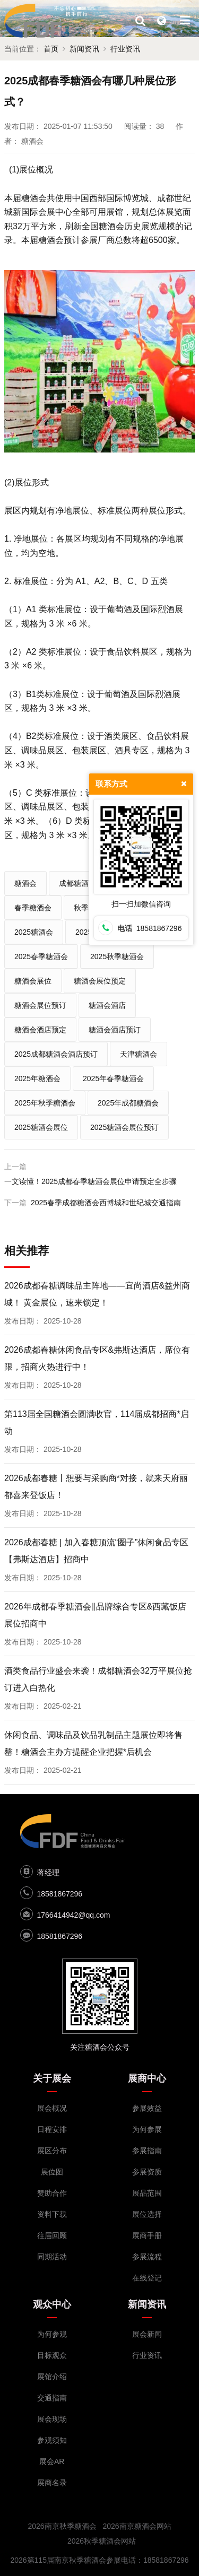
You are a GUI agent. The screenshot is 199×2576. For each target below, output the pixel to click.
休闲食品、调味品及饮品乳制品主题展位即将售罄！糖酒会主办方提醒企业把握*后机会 (93, 1743)
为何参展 (147, 2129)
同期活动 (52, 2256)
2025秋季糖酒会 (117, 956)
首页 (51, 49)
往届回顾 (52, 2235)
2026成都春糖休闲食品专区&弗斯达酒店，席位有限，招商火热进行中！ (97, 1358)
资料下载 (52, 2214)
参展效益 (147, 2108)
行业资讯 (125, 49)
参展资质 (147, 2172)
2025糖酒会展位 (41, 1127)
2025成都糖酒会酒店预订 (56, 1054)
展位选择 (147, 2214)
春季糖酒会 (32, 907)
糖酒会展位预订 (40, 1005)
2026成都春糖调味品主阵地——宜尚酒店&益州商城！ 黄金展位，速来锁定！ (97, 1294)
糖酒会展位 (32, 981)
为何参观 (52, 2334)
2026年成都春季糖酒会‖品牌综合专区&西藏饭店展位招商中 (95, 1615)
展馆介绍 (52, 2376)
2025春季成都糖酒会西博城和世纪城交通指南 (106, 1202)
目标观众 (52, 2355)
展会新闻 (147, 2334)
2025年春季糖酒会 (113, 1078)
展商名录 (52, 2482)
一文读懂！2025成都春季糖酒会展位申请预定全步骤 (90, 1181)
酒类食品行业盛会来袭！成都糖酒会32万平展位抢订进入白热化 (98, 1679)
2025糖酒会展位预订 (124, 1127)
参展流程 (147, 2256)
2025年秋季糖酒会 (44, 1103)
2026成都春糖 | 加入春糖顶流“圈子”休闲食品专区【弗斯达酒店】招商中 (96, 1551)
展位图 (52, 2172)
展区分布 (52, 2150)
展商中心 (147, 2078)
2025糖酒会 (33, 932)
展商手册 (147, 2235)
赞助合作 (52, 2193)
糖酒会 (25, 883)
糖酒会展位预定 (100, 981)
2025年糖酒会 (37, 1078)
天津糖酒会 (138, 1054)
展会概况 (52, 2108)
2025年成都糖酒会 (128, 1103)
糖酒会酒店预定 (40, 1029)
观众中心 (52, 2304)
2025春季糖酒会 (41, 956)
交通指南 (52, 2398)
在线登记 (147, 2278)
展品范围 (147, 2193)
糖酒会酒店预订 (115, 1029)
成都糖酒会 (77, 883)
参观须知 (52, 2440)
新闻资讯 (84, 49)
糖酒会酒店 (107, 1005)
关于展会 (52, 2078)
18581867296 (60, 1894)
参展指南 (147, 2150)
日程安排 (52, 2129)
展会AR (51, 2461)
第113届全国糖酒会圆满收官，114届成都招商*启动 (96, 1422)
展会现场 (52, 2419)
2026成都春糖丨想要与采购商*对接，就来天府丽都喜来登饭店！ (96, 1487)
